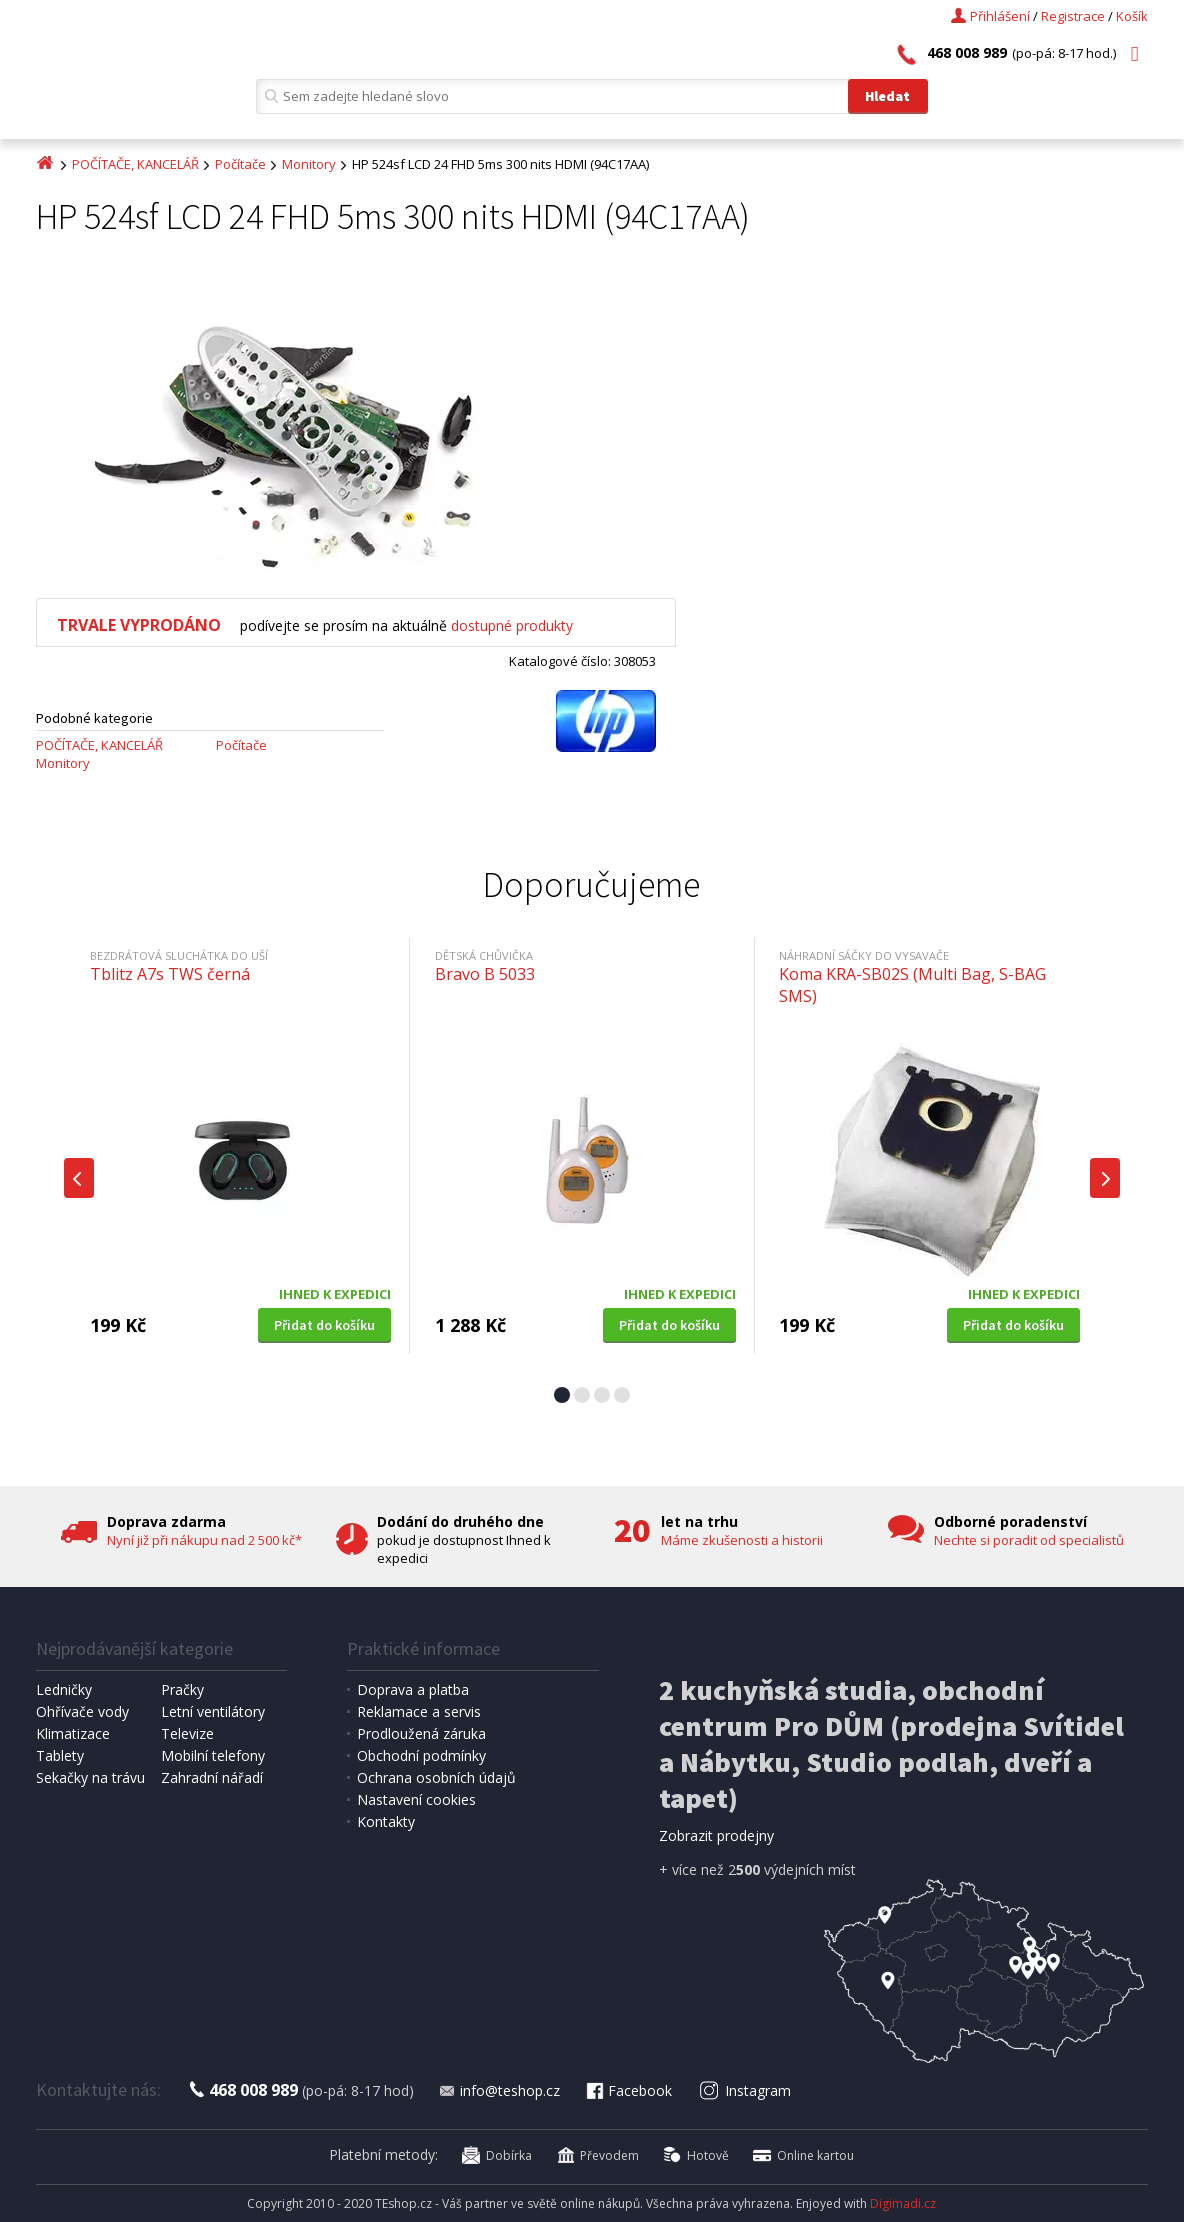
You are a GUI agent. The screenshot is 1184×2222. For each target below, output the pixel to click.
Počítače (240, 164)
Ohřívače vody (82, 1711)
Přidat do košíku (324, 1325)
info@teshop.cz (499, 2090)
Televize (187, 1733)
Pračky (182, 1689)
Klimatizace (73, 1733)
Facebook (628, 2090)
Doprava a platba (413, 1689)
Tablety (60, 1755)
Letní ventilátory (213, 1711)
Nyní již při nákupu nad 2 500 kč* (204, 1540)
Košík (1132, 16)
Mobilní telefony (213, 1755)
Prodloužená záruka (421, 1733)
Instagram (744, 2090)
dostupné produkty (512, 625)
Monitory (309, 164)
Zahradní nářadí (212, 1777)
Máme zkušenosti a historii (742, 1540)
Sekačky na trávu (90, 1777)
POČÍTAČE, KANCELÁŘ (135, 164)
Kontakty (386, 1821)
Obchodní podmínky (421, 1755)
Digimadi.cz (903, 2203)
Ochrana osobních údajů (436, 1777)
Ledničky (64, 1689)
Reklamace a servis (419, 1711)
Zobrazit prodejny (716, 1835)
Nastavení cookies (416, 1799)
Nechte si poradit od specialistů (1029, 1540)
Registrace (1073, 16)
